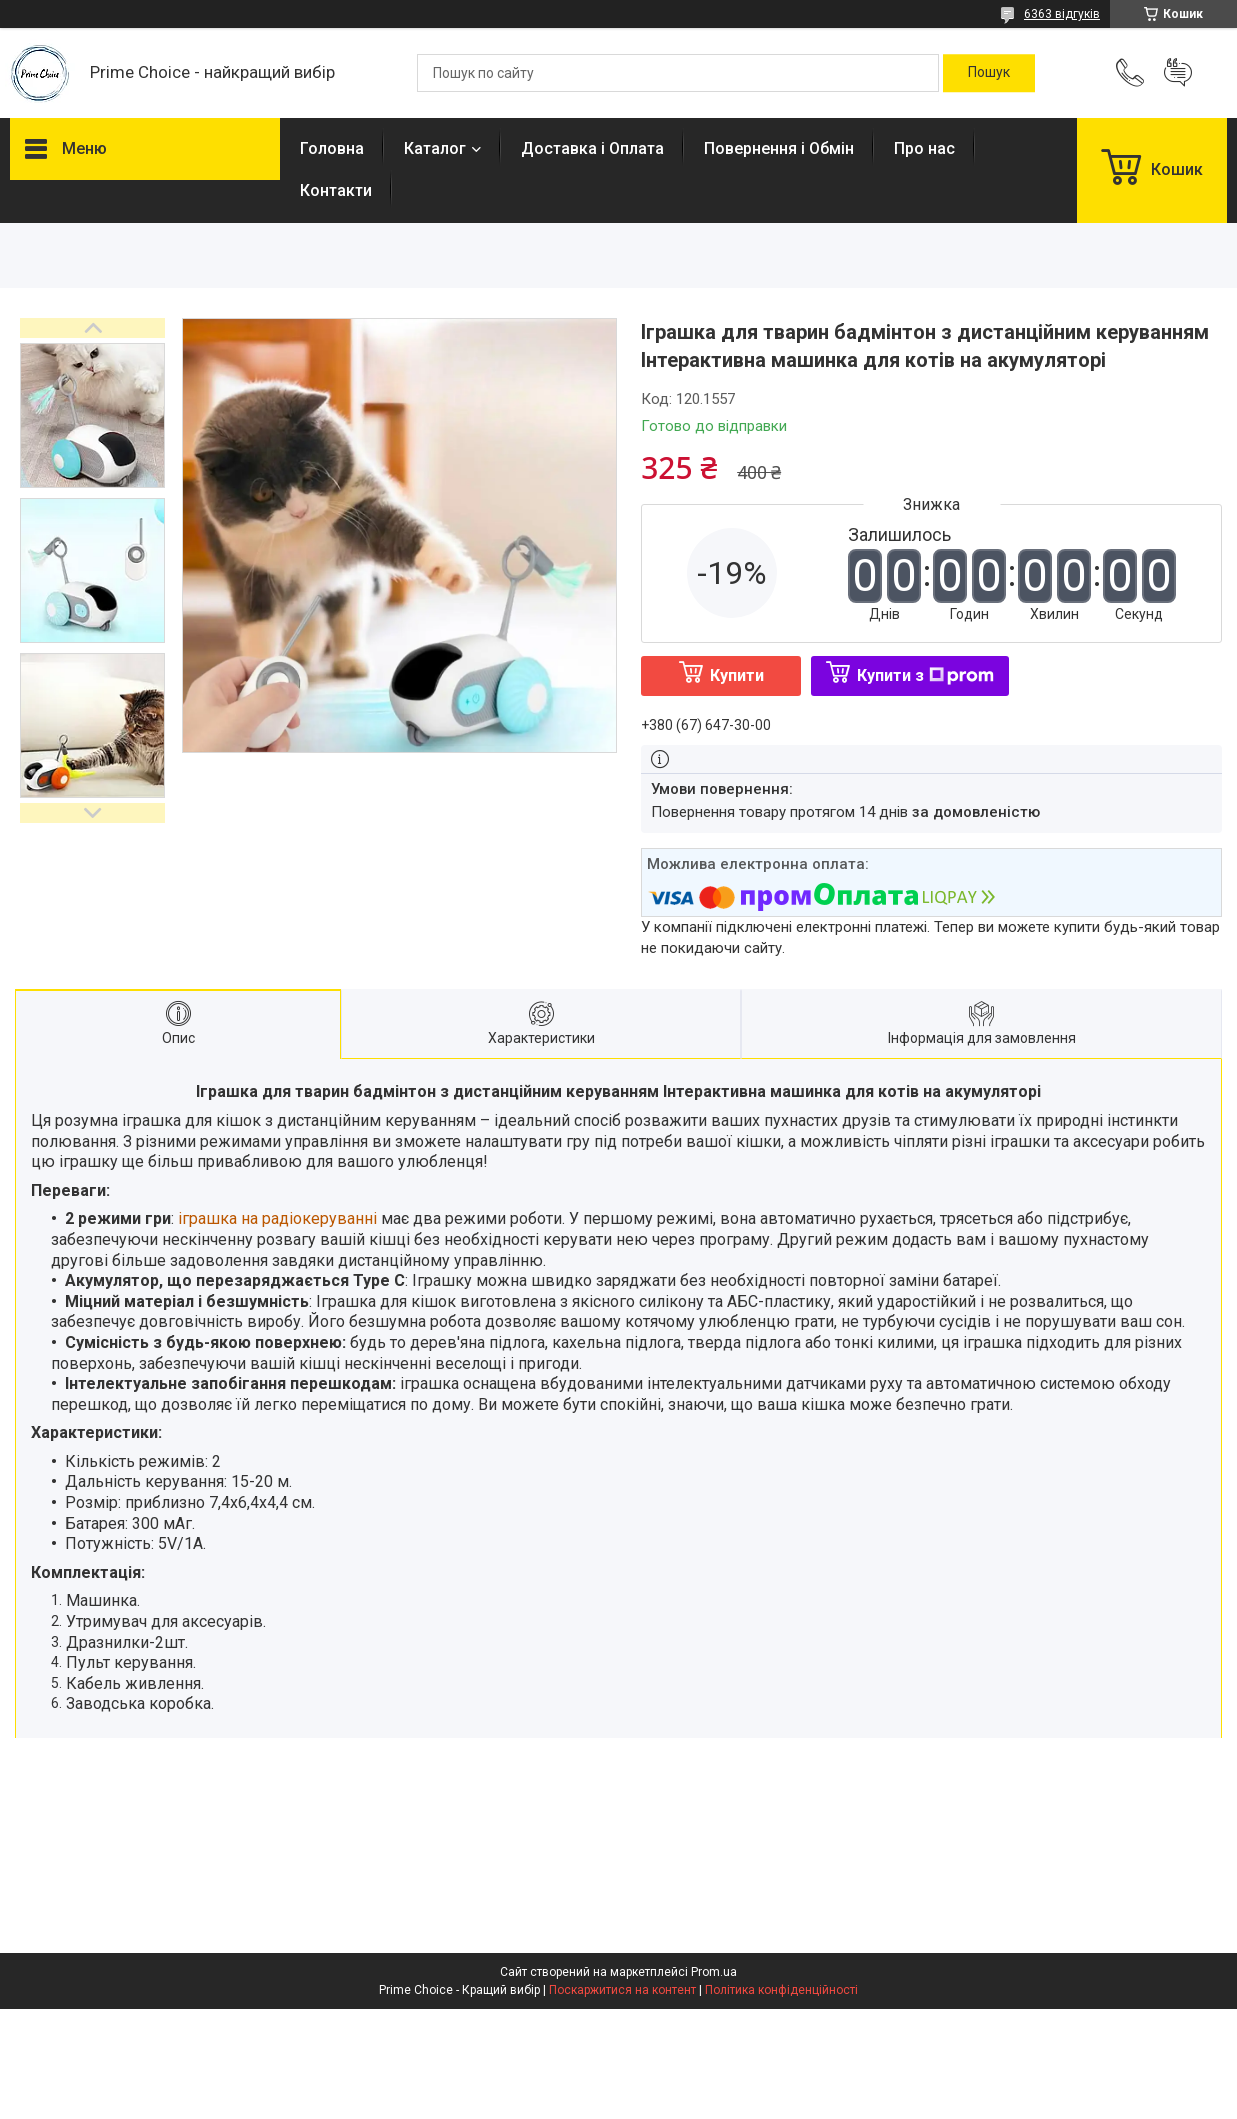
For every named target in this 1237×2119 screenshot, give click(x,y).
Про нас (924, 148)
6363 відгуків (1062, 14)
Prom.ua (714, 1972)
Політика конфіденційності (781, 1990)
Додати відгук (1178, 73)
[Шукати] (989, 73)
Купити (737, 675)
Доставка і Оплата (592, 148)
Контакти (336, 190)
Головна (332, 148)
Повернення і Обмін (779, 148)
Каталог (435, 148)
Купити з (925, 675)
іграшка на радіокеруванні (277, 1218)
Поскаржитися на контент (622, 1990)
